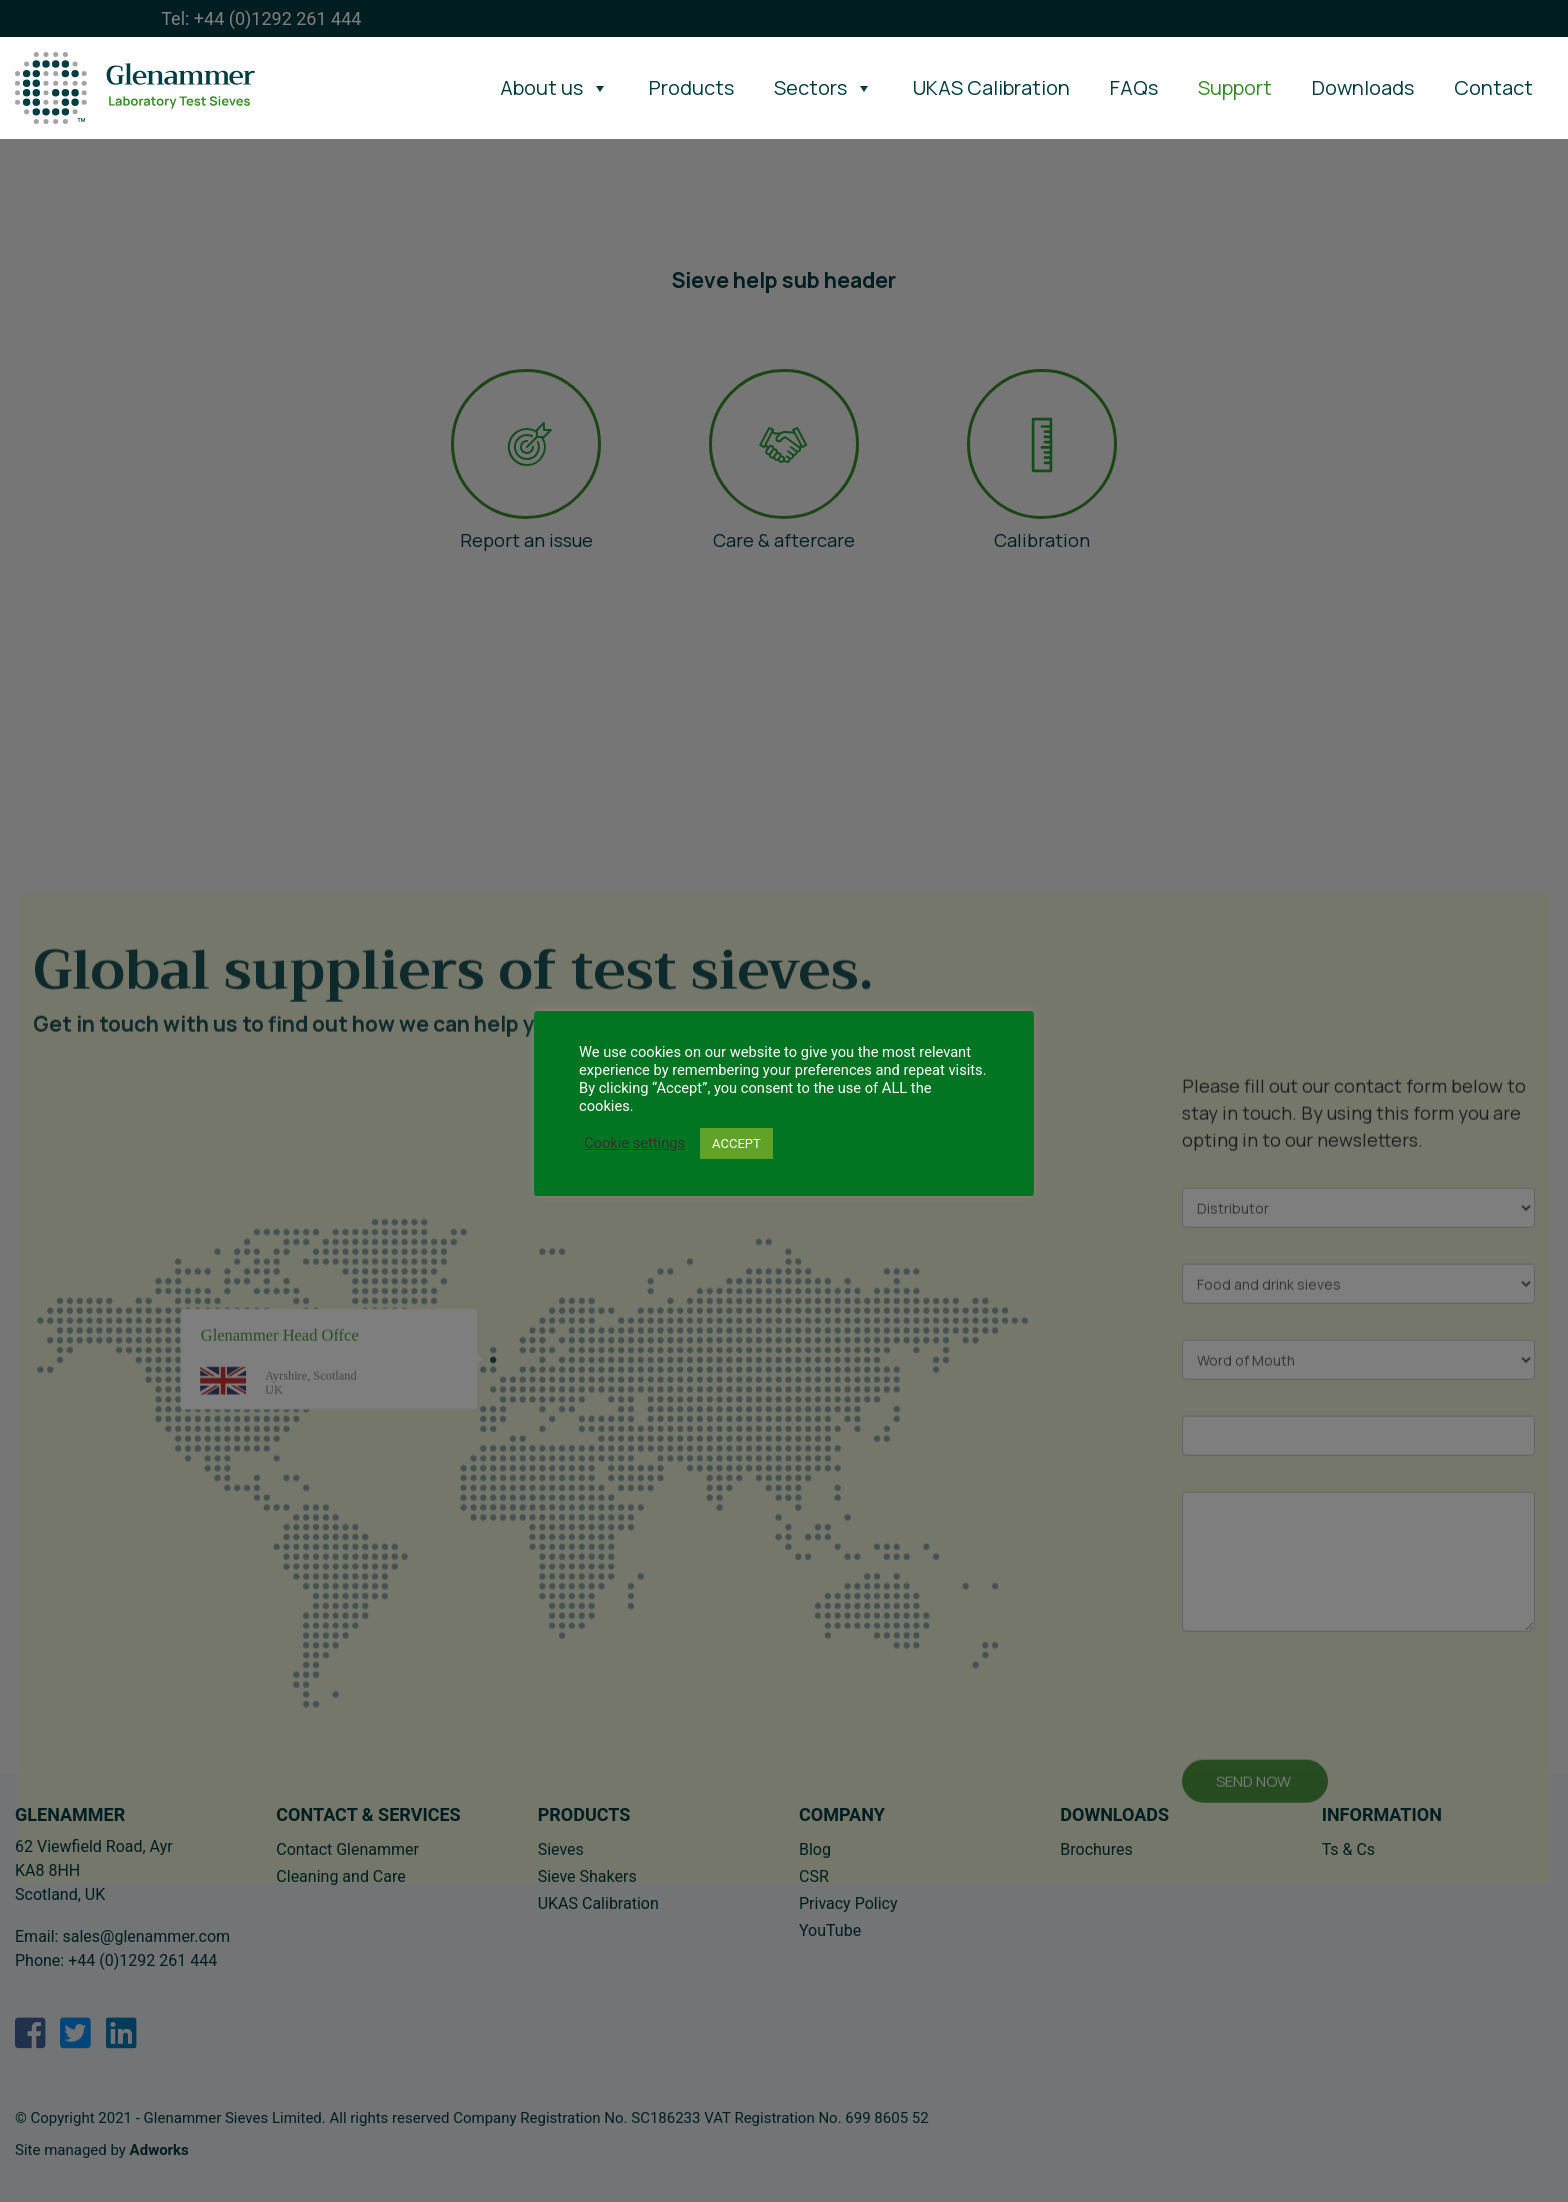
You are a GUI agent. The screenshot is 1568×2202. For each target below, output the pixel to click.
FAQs (1134, 87)
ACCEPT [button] (736, 1143)
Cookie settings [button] (634, 1143)
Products (691, 87)
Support (1235, 87)
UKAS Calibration (991, 87)
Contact (1493, 87)
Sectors (823, 87)
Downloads (1363, 87)
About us (554, 87)
